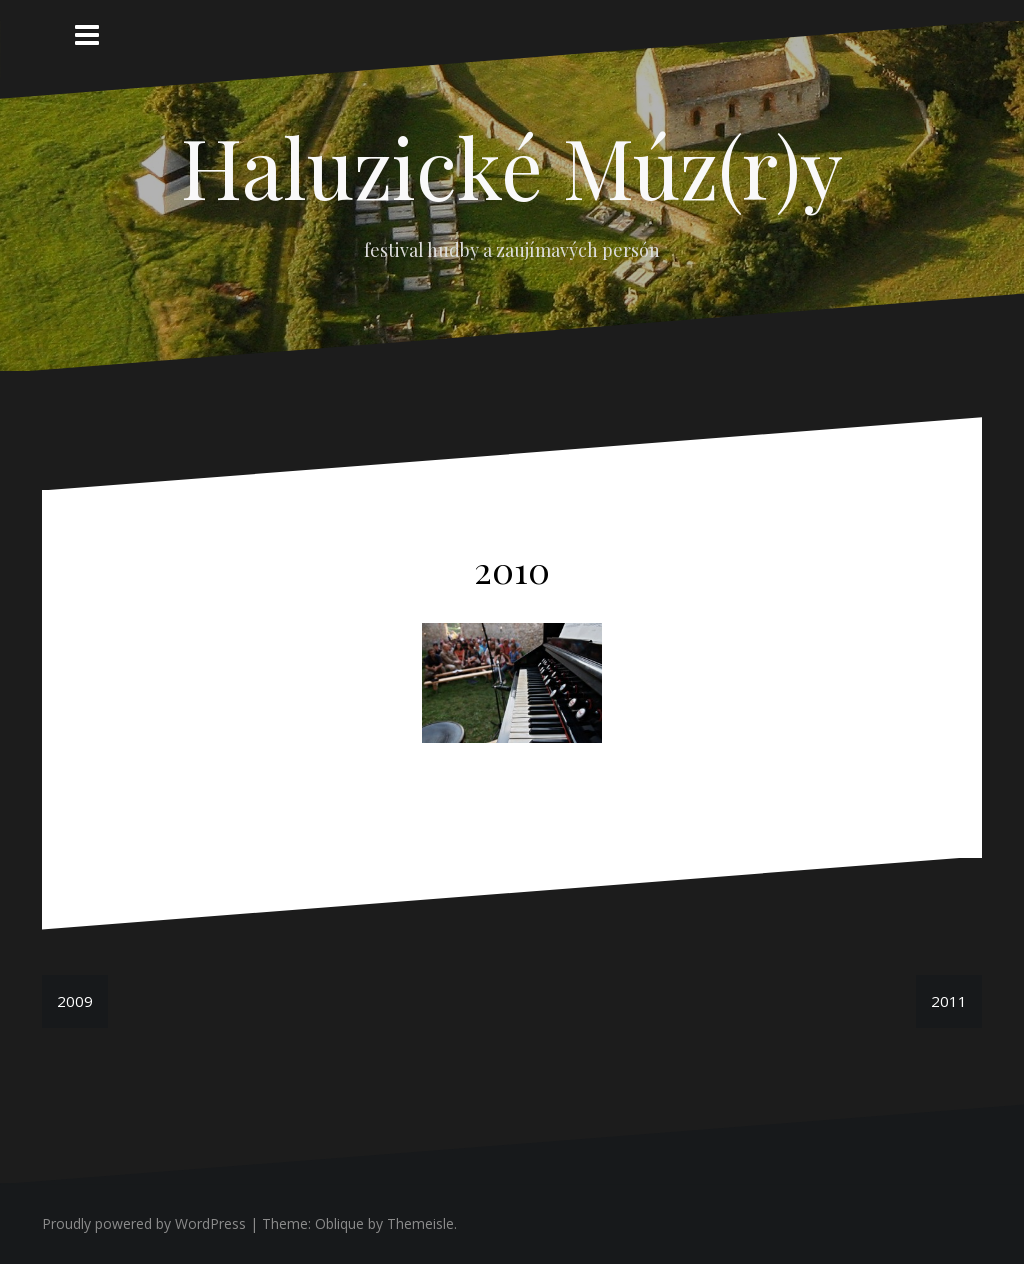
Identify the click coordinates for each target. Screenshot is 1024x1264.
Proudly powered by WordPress (144, 1223)
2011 (949, 1001)
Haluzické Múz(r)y (512, 166)
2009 (75, 1001)
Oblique (339, 1223)
